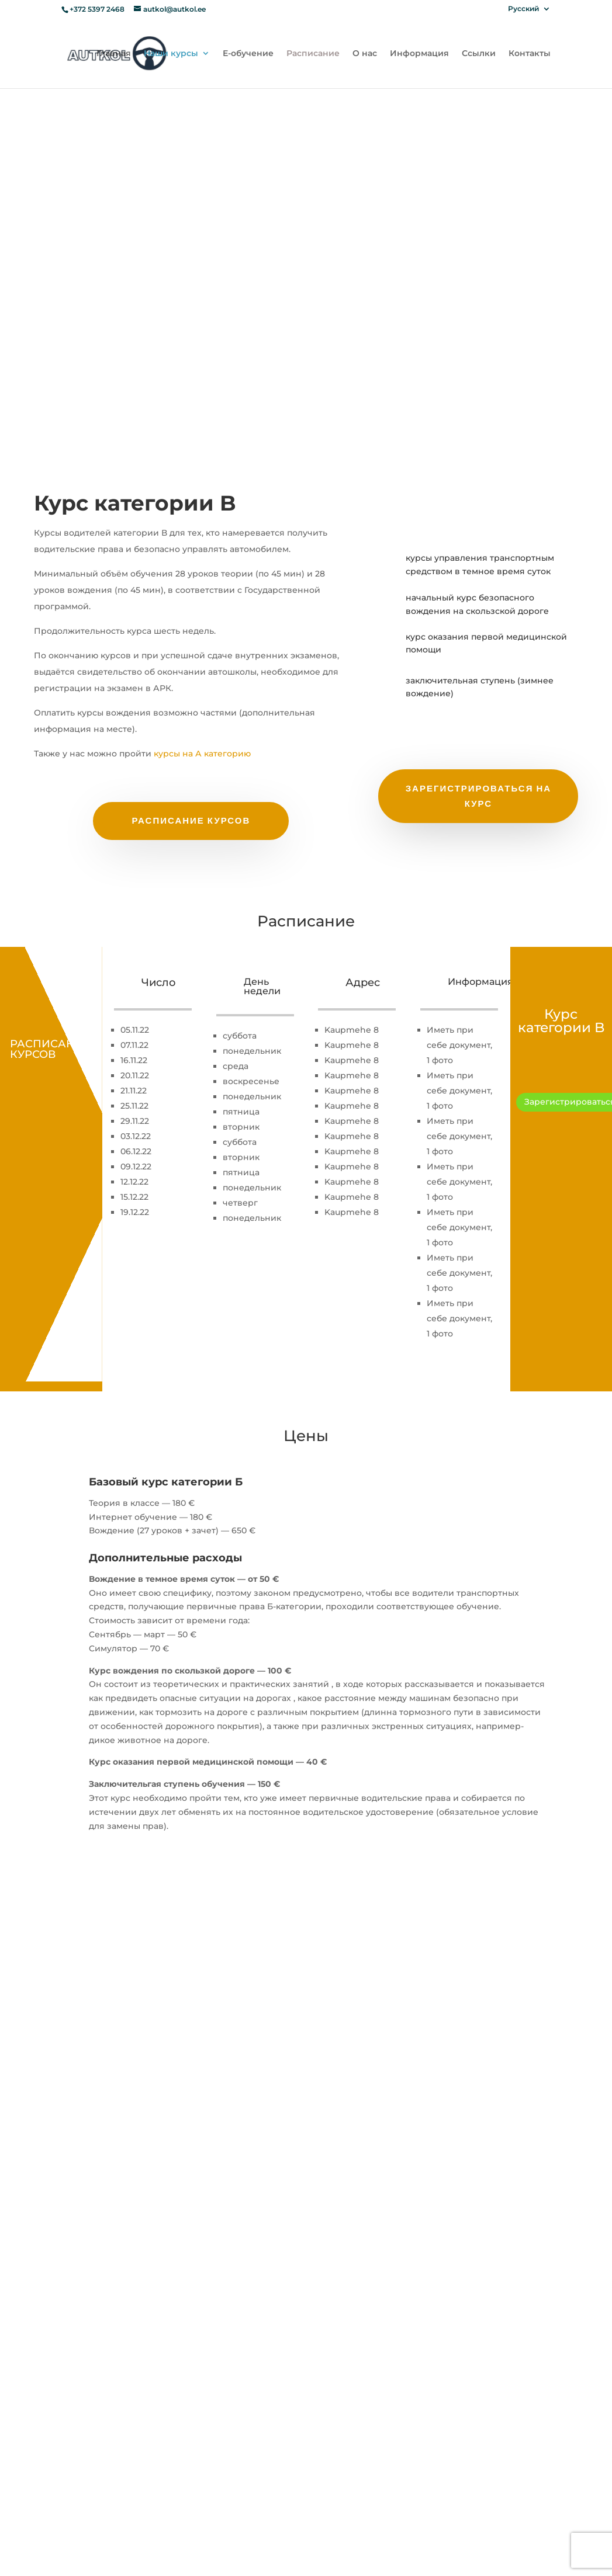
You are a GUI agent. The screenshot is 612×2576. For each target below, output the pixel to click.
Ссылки (479, 53)
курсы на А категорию (202, 753)
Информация (419, 53)
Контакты (530, 53)
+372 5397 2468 (98, 9)
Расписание (313, 53)
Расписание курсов (191, 820)
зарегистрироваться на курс (478, 796)
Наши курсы (171, 53)
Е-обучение (248, 53)
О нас (364, 53)
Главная (113, 53)
